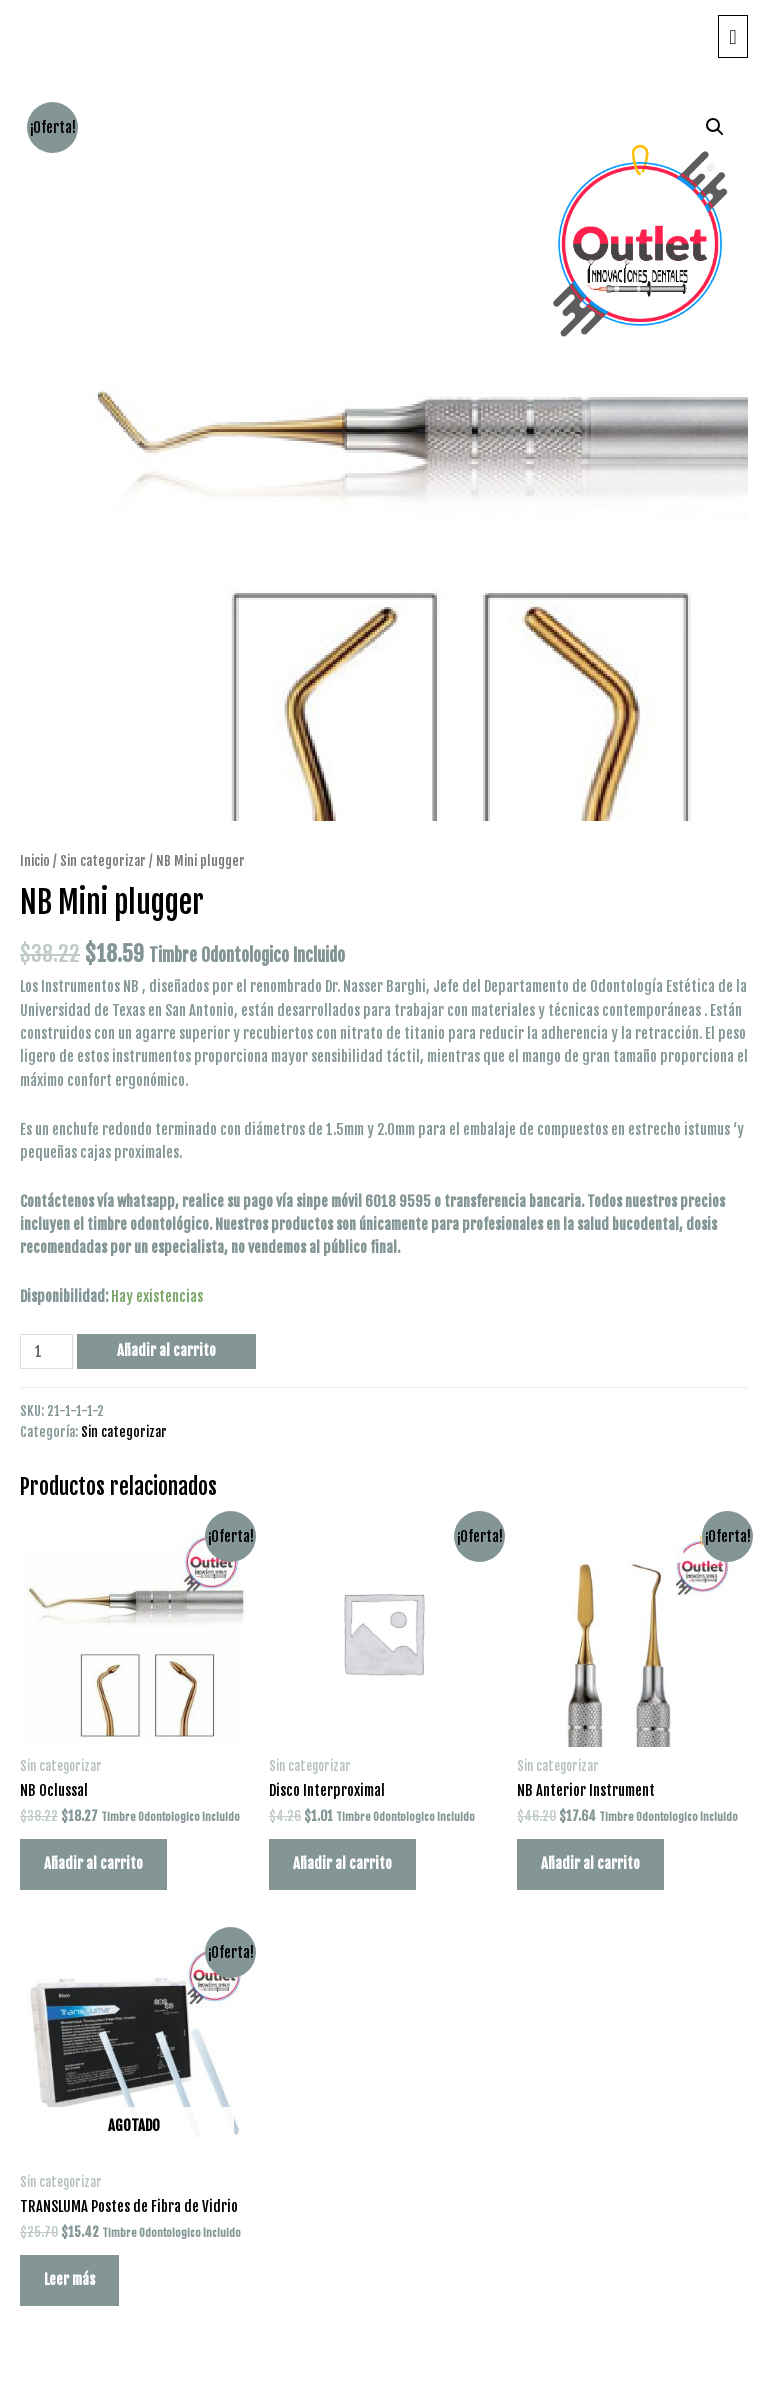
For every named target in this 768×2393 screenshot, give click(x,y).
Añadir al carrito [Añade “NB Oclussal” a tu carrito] (93, 1863)
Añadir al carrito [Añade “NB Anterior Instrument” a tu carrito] (590, 1863)
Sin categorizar (103, 860)
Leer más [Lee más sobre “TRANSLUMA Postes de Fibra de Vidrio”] (69, 2279)
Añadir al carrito (166, 1350)
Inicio (35, 860)
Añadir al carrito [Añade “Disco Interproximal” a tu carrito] (342, 1863)
